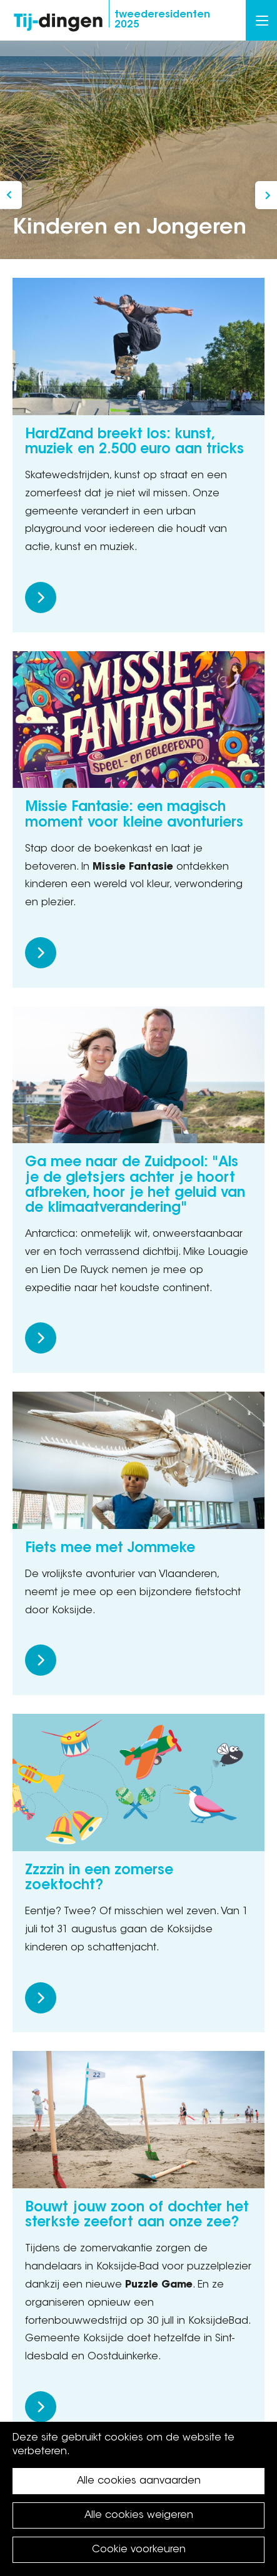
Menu (262, 21)
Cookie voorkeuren (139, 2550)
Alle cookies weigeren (138, 2515)
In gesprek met (11, 195)
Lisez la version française (266, 195)
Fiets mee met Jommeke (110, 1549)
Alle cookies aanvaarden (139, 2481)
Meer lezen (40, 597)
